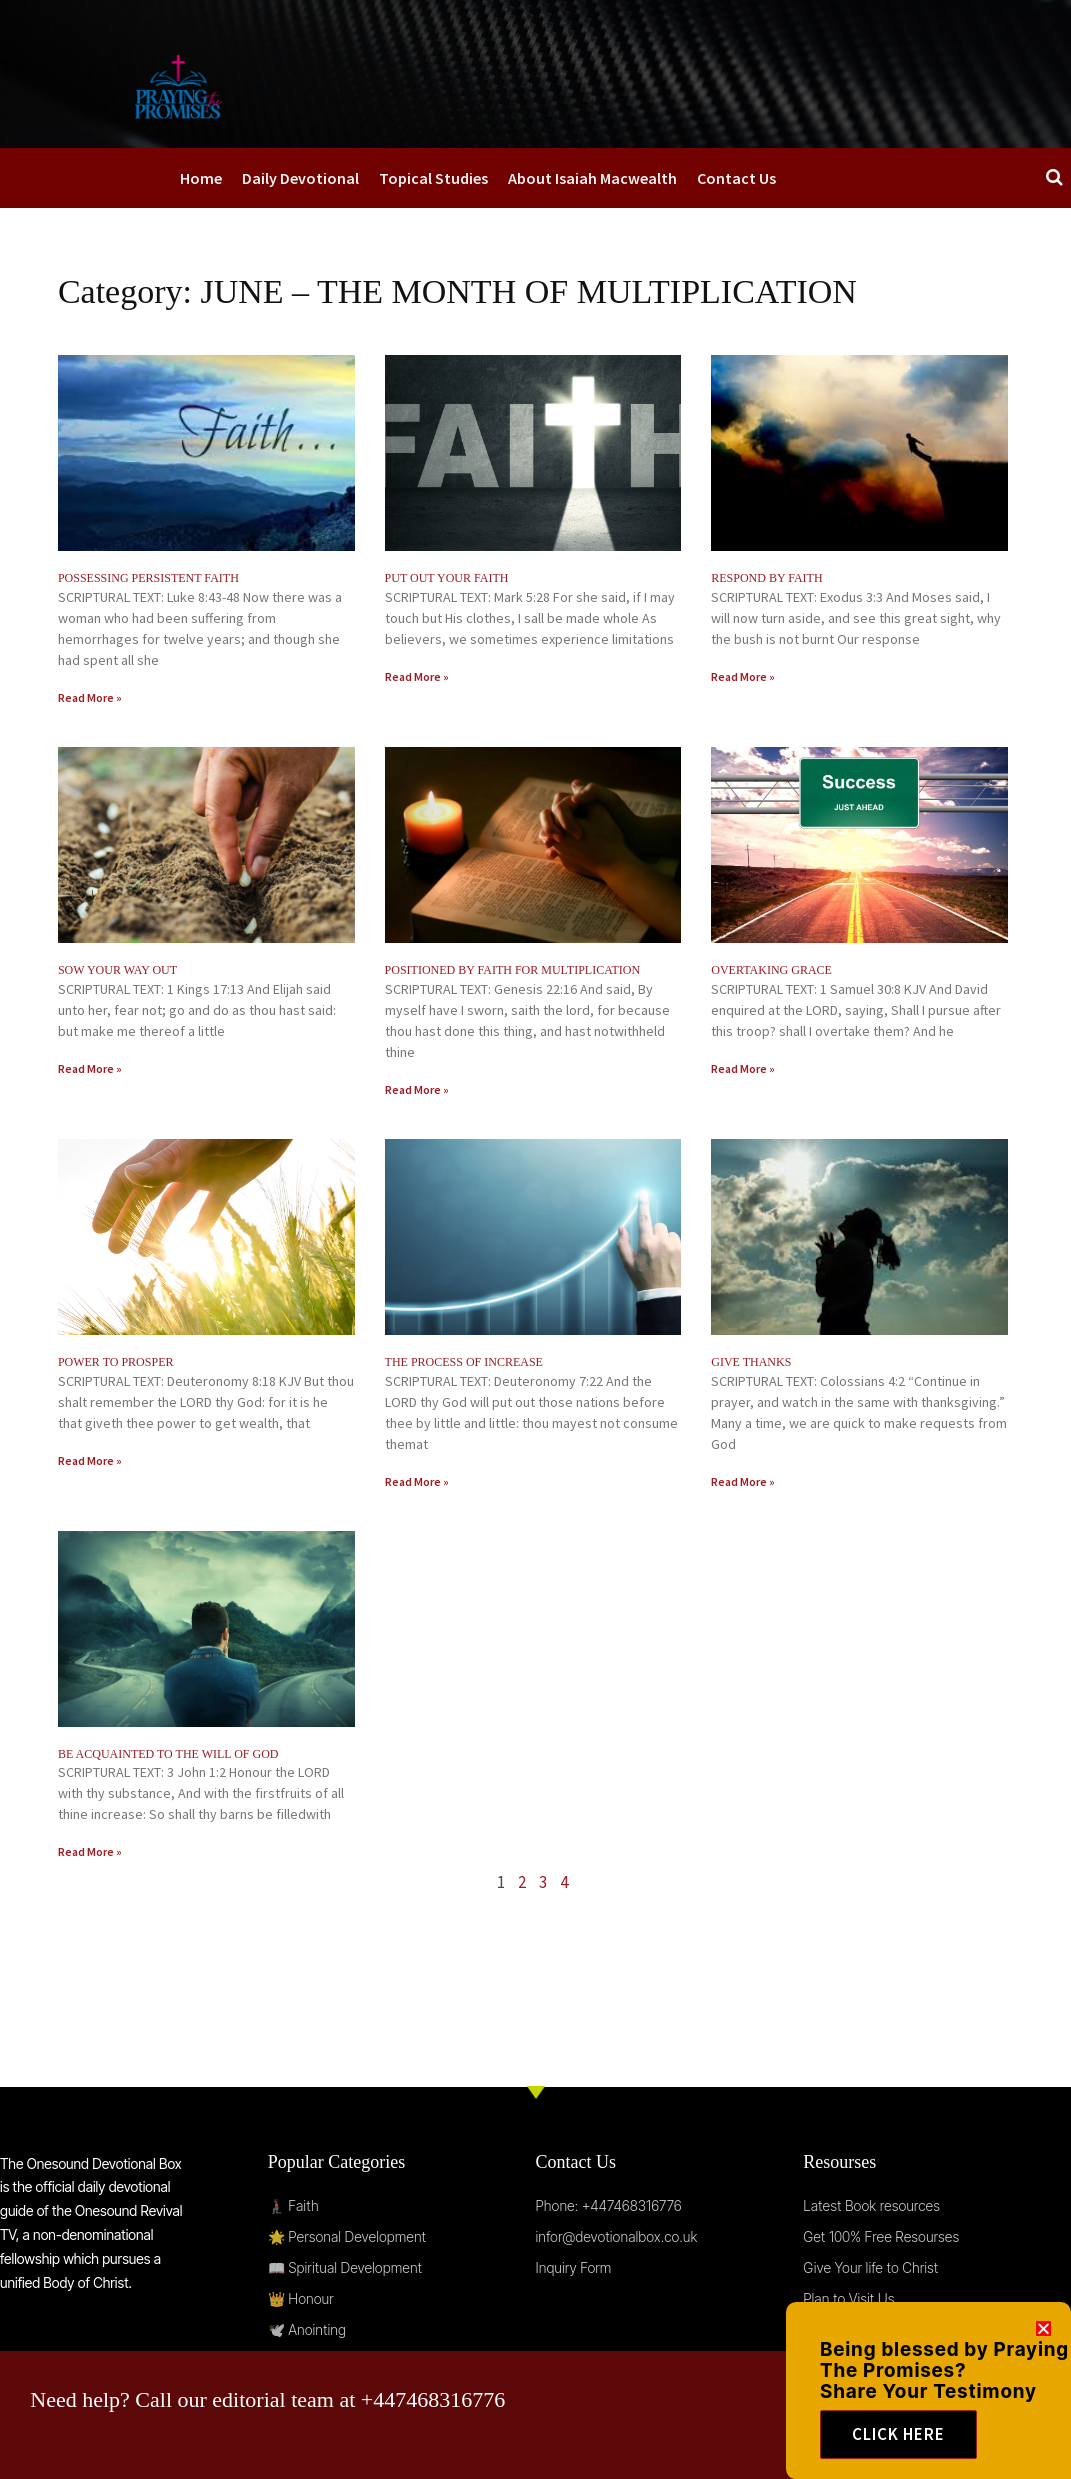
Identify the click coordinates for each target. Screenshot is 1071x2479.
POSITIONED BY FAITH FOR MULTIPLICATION (513, 970)
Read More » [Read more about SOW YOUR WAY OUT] (90, 1068)
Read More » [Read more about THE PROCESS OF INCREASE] (417, 1481)
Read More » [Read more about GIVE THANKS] (743, 1481)
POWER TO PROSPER (116, 1362)
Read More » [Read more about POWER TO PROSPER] (90, 1460)
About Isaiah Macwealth (592, 178)
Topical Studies (433, 178)
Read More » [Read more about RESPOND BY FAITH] (743, 676)
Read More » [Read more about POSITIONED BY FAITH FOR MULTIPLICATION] (417, 1089)
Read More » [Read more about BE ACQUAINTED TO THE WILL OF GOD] (90, 1851)
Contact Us (736, 178)
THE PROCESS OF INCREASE (464, 1362)
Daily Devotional (300, 178)
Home (201, 178)
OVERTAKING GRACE (771, 970)
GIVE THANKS (751, 1362)
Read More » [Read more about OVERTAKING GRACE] (743, 1068)
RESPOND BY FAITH (766, 578)
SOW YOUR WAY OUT (117, 970)
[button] (1043, 2349)
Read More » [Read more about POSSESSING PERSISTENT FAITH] (90, 697)
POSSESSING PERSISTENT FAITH (148, 578)
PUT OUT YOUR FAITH (447, 578)
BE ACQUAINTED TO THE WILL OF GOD (168, 1754)
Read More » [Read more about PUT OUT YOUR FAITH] (417, 676)
